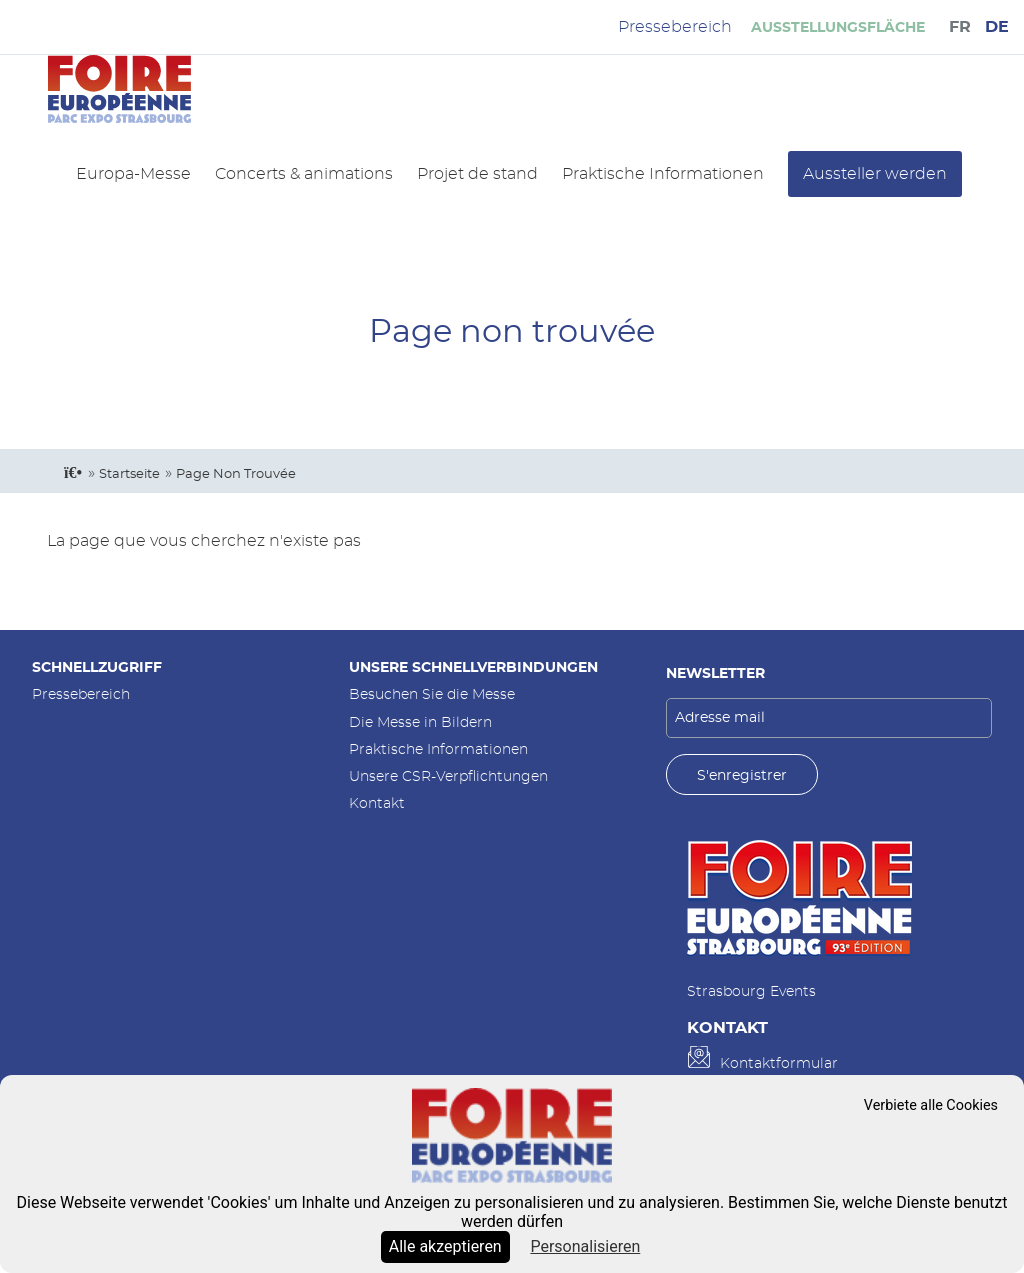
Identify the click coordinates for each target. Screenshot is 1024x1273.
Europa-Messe (133, 174)
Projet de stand (477, 174)
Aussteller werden (875, 174)
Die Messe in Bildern (420, 722)
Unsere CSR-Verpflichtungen (448, 776)
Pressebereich (81, 694)
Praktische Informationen (663, 174)
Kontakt (377, 803)
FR (960, 27)
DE (997, 27)
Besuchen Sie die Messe (432, 694)
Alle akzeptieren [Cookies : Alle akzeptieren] (445, 1246)
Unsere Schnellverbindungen (473, 667)
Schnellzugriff (97, 667)
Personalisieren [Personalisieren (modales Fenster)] (585, 1246)
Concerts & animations (304, 174)
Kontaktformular (779, 1063)
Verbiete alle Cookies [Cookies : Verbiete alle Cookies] (931, 1105)
